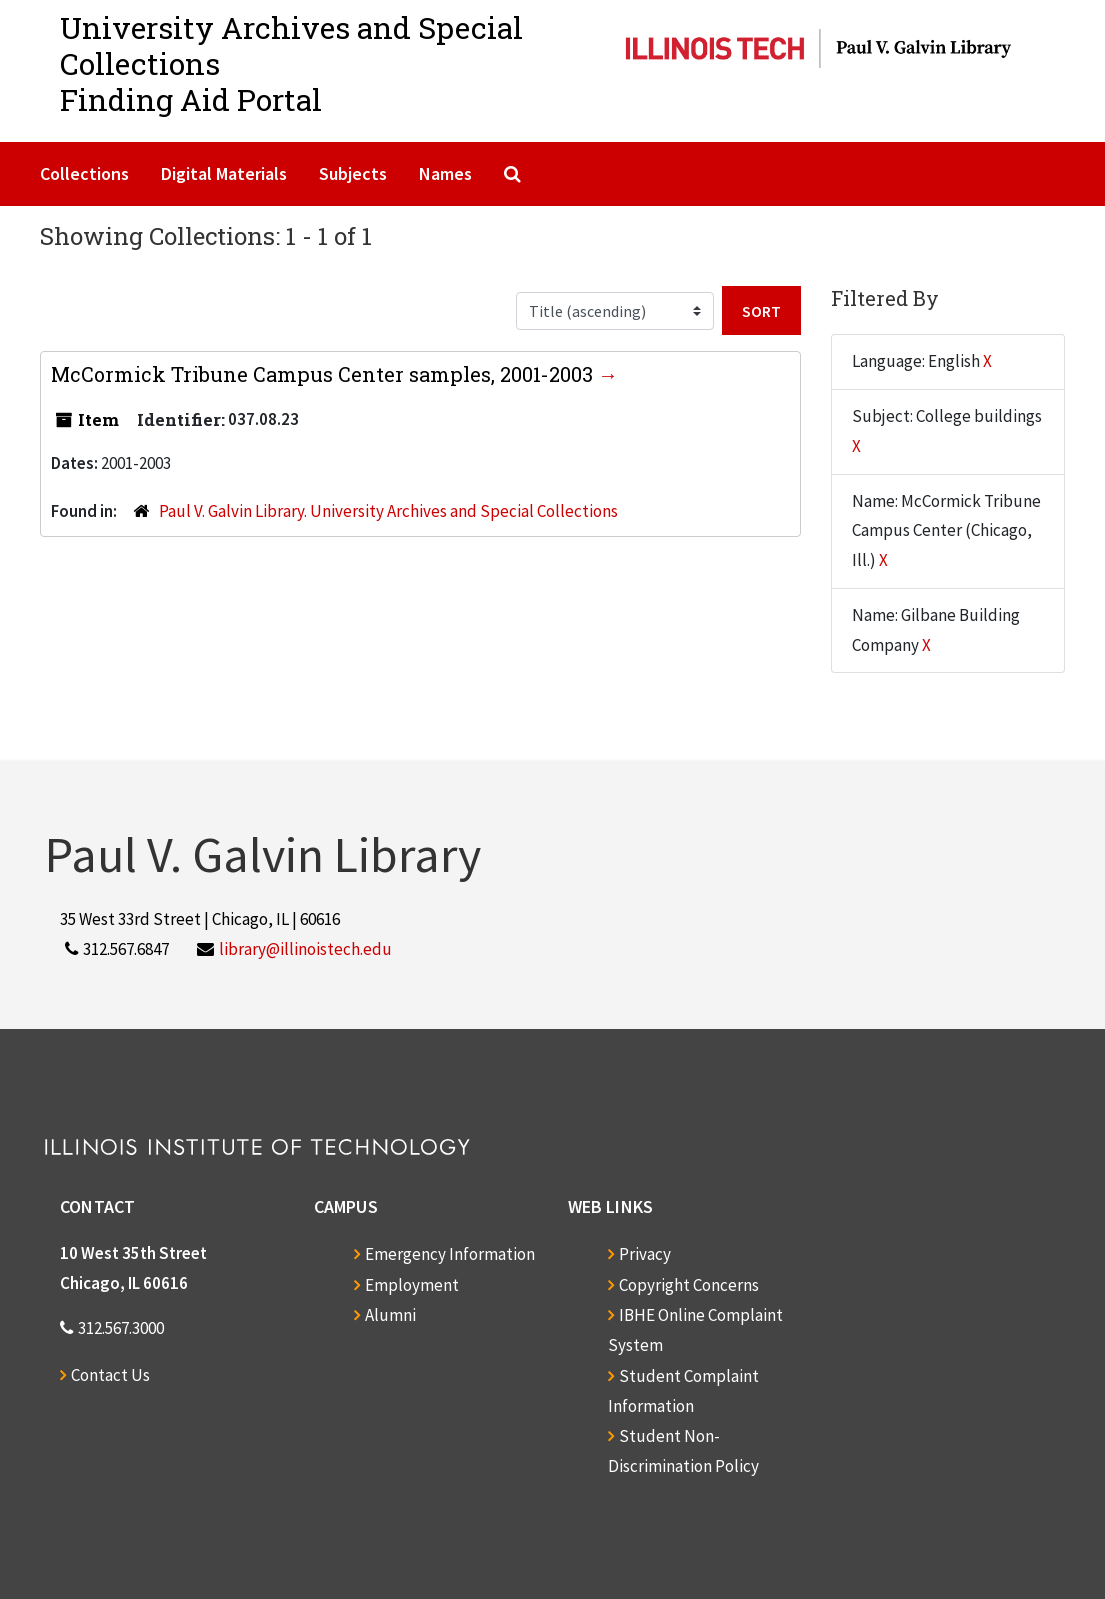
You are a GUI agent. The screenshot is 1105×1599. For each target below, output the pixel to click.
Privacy (645, 1254)
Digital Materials (224, 173)
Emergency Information (450, 1254)
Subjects (353, 173)
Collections (84, 173)
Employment (412, 1285)
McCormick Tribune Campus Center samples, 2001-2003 (324, 374)
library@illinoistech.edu (305, 949)
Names (445, 173)
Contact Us (110, 1375)
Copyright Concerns (689, 1285)
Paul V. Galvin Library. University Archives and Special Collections (388, 511)
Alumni (390, 1315)
